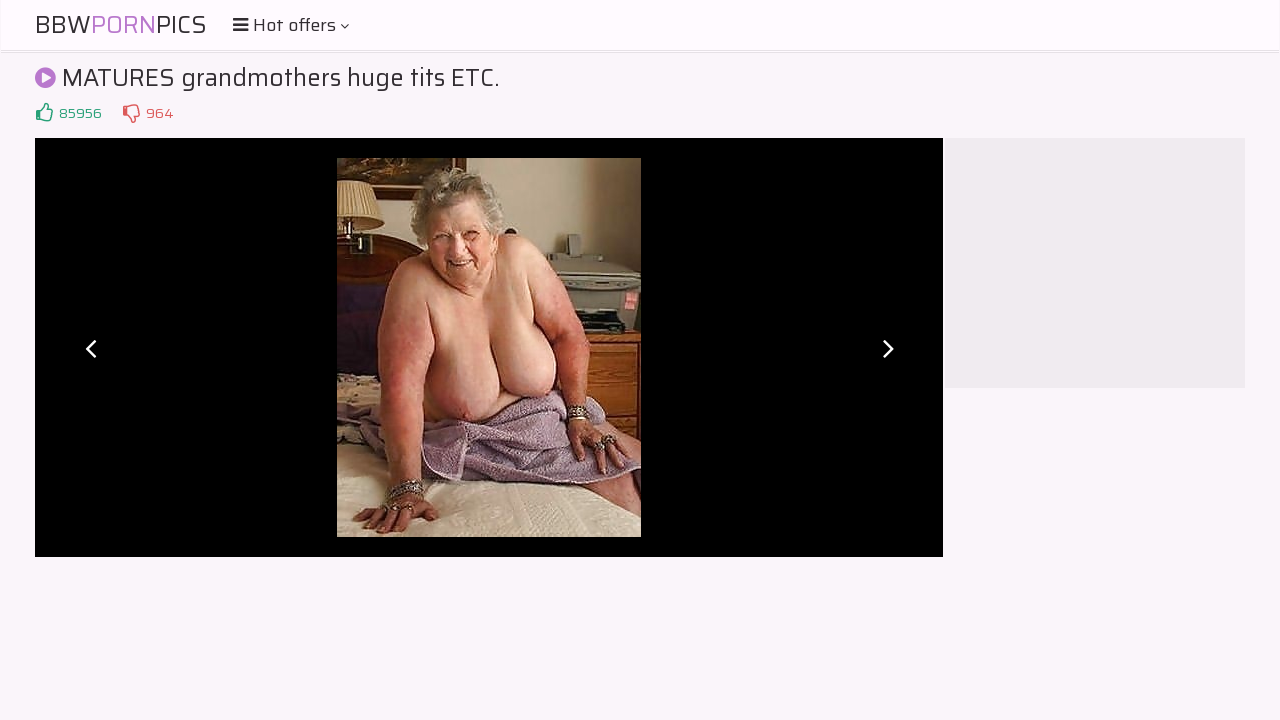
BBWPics (121, 25)
